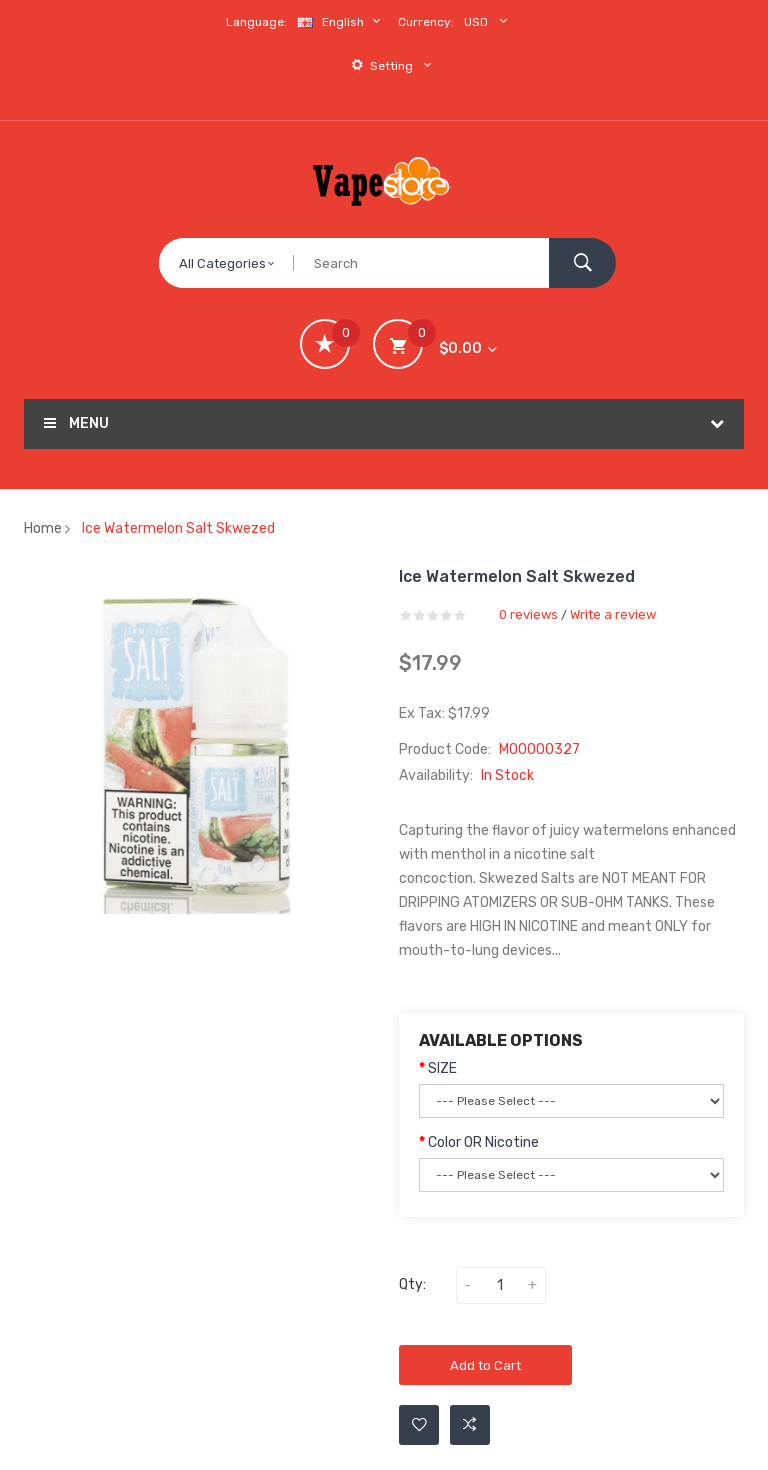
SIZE (442, 1068)
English (341, 21)
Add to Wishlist (419, 1425)
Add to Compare (470, 1425)
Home (43, 528)
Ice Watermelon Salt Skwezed (178, 528)
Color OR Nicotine (483, 1142)
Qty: (412, 1284)
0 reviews (528, 614)
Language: (256, 22)
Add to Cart (485, 1365)
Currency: (426, 22)
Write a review (613, 614)
